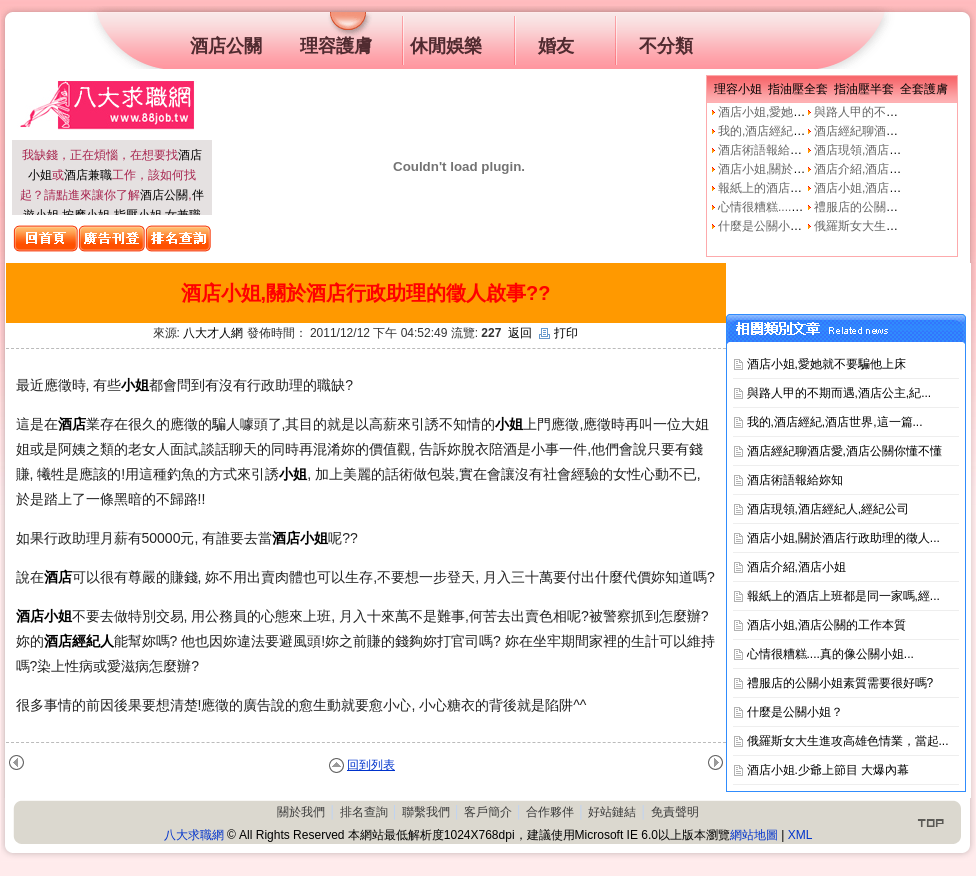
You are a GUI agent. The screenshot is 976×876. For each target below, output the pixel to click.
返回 (520, 333)
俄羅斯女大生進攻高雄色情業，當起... (848, 741)
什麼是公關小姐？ (766, 226)
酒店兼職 (88, 175)
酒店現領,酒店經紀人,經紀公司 (828, 509)
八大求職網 (194, 835)
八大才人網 (213, 333)
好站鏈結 (612, 812)
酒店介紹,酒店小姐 (863, 169)
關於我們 (301, 812)
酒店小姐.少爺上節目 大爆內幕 (828, 770)
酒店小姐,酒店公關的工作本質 (893, 188)
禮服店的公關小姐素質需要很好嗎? (840, 683)
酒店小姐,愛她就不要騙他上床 (797, 112)
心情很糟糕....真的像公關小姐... (830, 654)
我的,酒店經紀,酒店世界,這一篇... (835, 422)
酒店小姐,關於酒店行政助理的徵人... (843, 538)
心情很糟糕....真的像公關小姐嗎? (806, 207)
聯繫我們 (426, 812)
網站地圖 (754, 835)
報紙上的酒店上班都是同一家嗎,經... (843, 596)
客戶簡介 (488, 812)
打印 (558, 333)
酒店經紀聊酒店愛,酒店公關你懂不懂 (844, 451)
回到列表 (371, 765)
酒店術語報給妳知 (766, 150)
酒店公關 (164, 195)
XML (800, 835)
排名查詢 (364, 812)
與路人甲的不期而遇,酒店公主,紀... (839, 393)
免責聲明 (675, 812)
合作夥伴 (550, 812)
